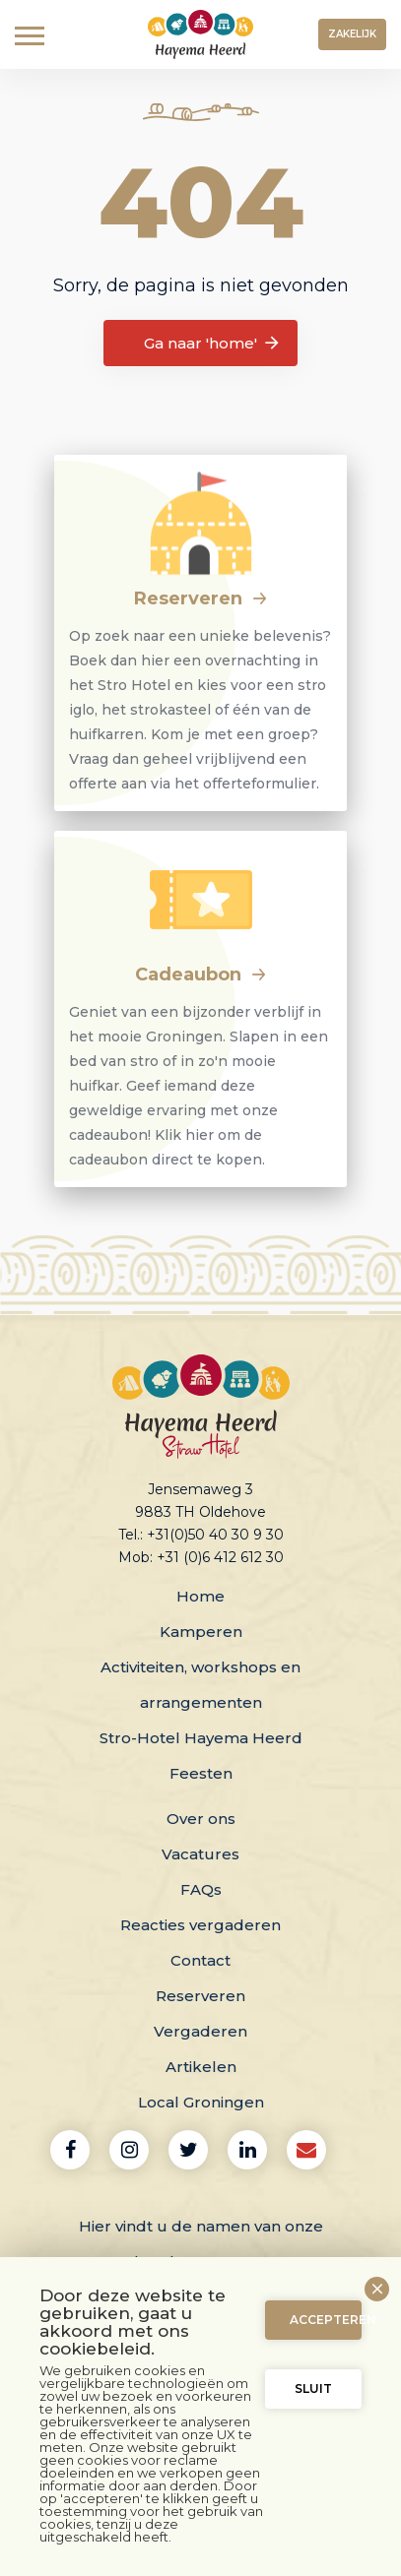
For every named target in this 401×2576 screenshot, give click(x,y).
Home (200, 1596)
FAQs (201, 1889)
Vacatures (200, 1854)
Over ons (201, 1818)
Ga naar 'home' (213, 343)
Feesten (201, 1773)
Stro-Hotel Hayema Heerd (201, 1737)
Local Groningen (201, 2102)
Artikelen (201, 2066)
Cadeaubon (201, 974)
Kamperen (201, 1631)
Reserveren (201, 598)
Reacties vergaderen (200, 1925)
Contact (200, 1960)
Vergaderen (200, 2031)
